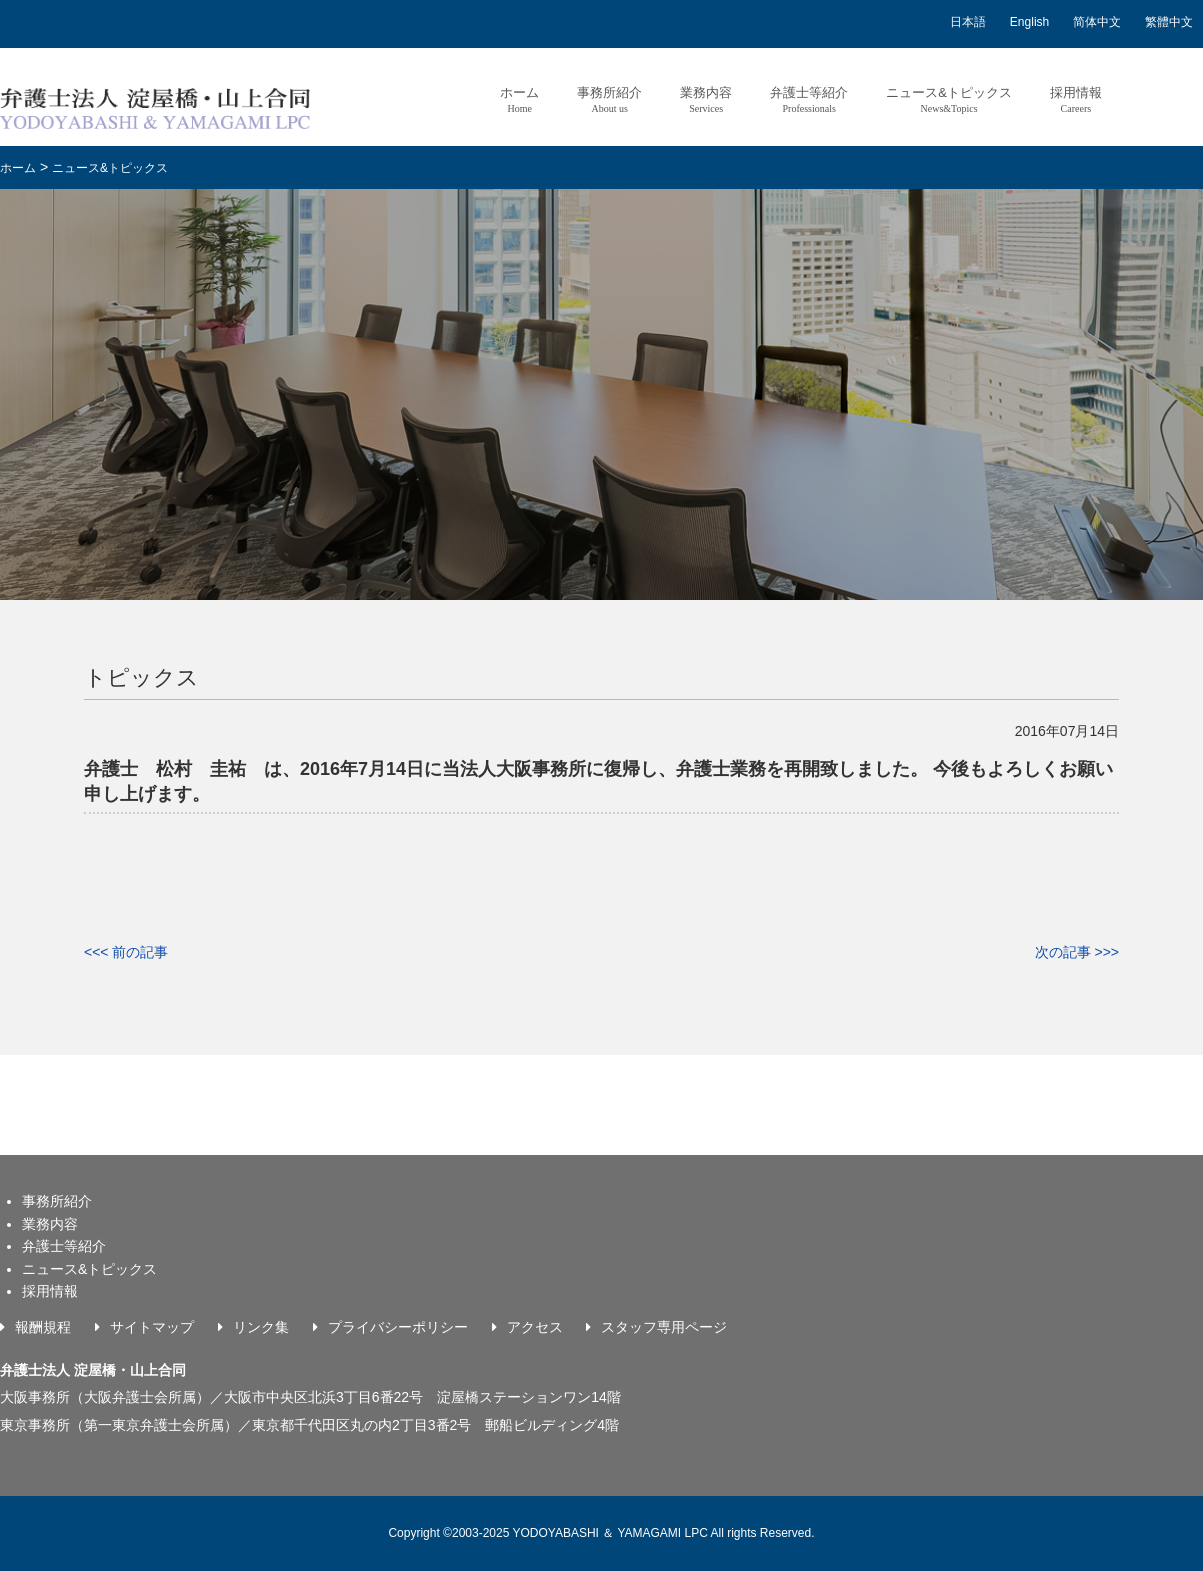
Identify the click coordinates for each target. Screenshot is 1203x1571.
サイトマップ (152, 1327)
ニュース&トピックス (949, 99)
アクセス (535, 1327)
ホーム (519, 99)
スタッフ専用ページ (664, 1327)
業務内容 (706, 99)
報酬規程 (43, 1327)
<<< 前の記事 (126, 952)
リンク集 (261, 1327)
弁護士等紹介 (809, 99)
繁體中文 (1169, 22)
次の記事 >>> (1077, 952)
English (1029, 22)
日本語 (968, 22)
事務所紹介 (609, 99)
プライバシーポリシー (398, 1327)
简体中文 (1097, 22)
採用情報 (1076, 99)
